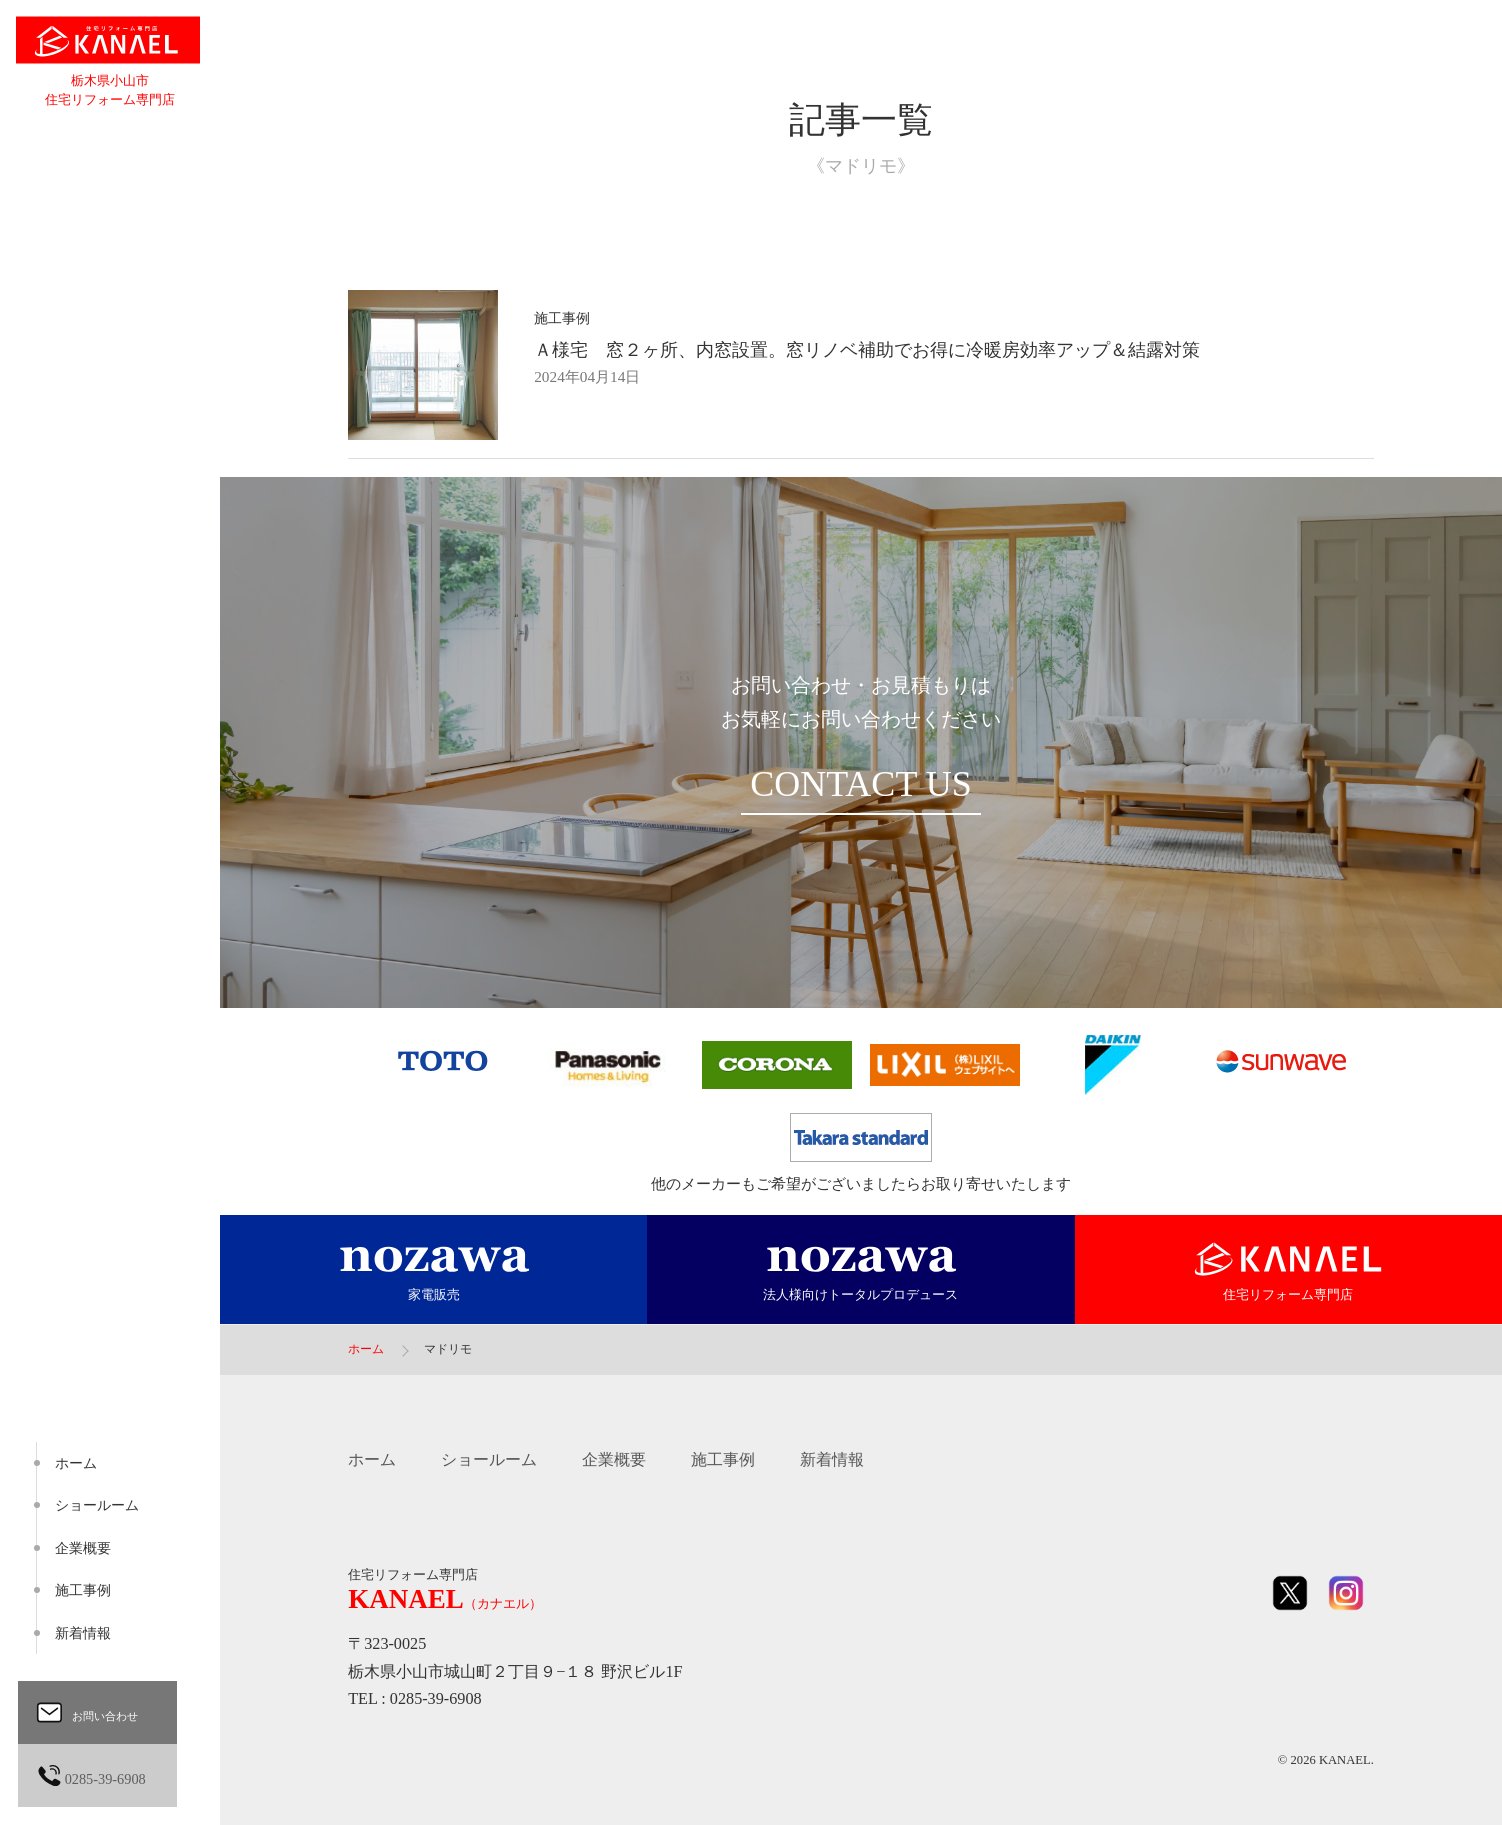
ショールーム (489, 1460)
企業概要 (614, 1460)
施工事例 (723, 1460)
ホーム (372, 1460)
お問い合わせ (100, 1712)
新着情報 (832, 1460)
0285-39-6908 (105, 1775)
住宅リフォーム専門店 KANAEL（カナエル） (110, 42)
